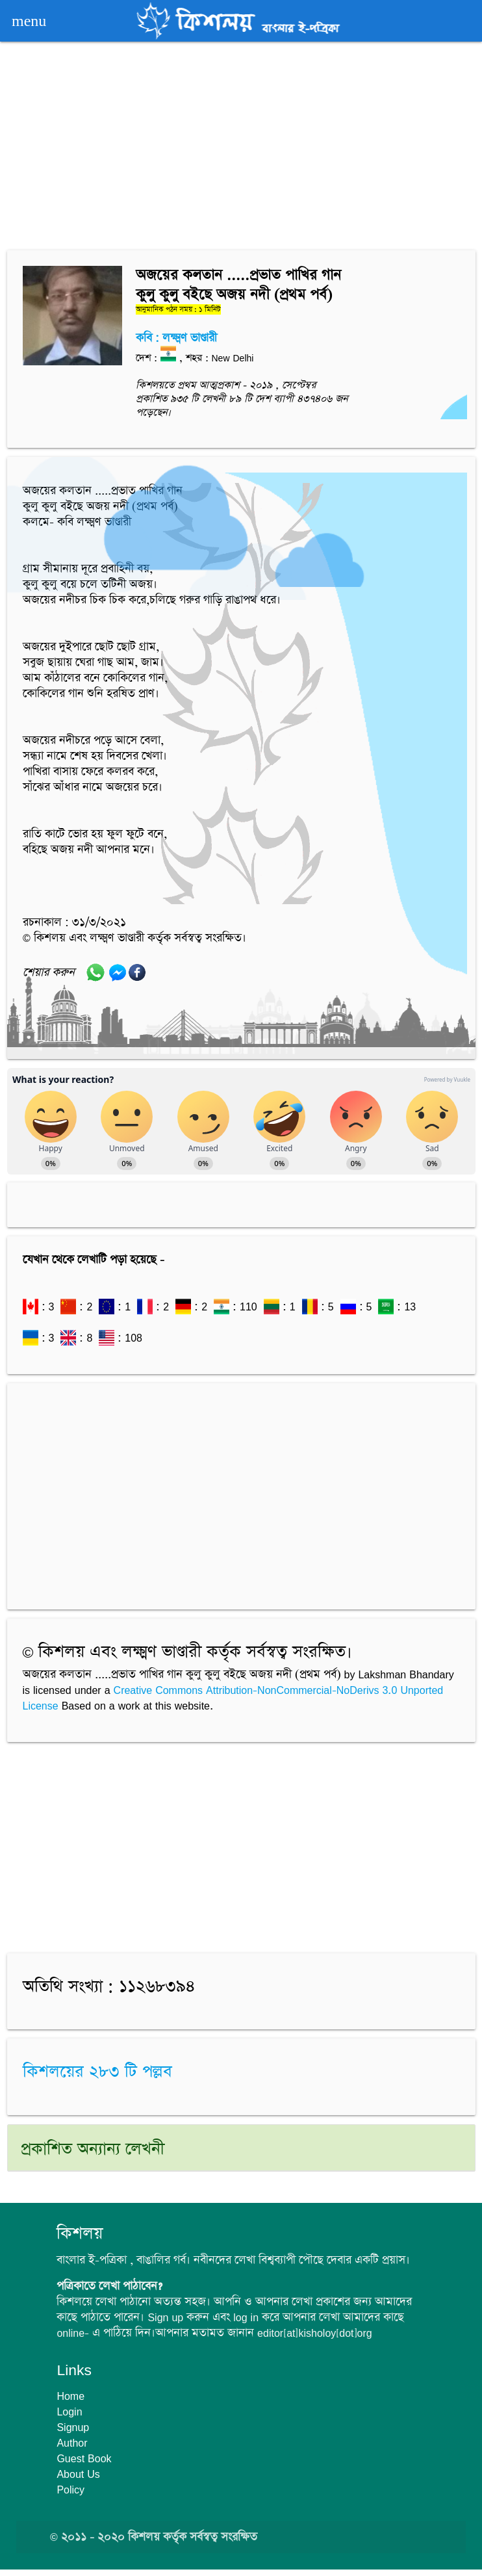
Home (70, 2396)
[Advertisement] (241, 148)
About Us (78, 2474)
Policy (70, 2489)
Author (72, 2443)
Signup (73, 2427)
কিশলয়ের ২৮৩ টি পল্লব (97, 2072)
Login (69, 2411)
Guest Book (84, 2458)
